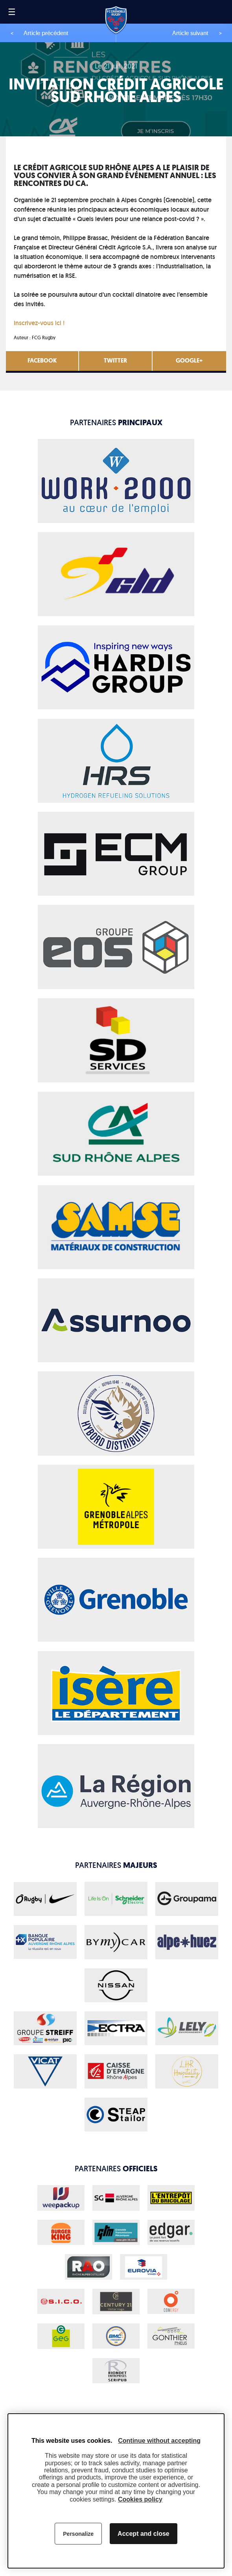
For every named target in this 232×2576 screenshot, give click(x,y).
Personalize (78, 2534)
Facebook (42, 361)
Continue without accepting (159, 2440)
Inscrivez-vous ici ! (40, 323)
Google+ (189, 361)
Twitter (115, 361)
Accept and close (143, 2533)
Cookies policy (140, 2499)
